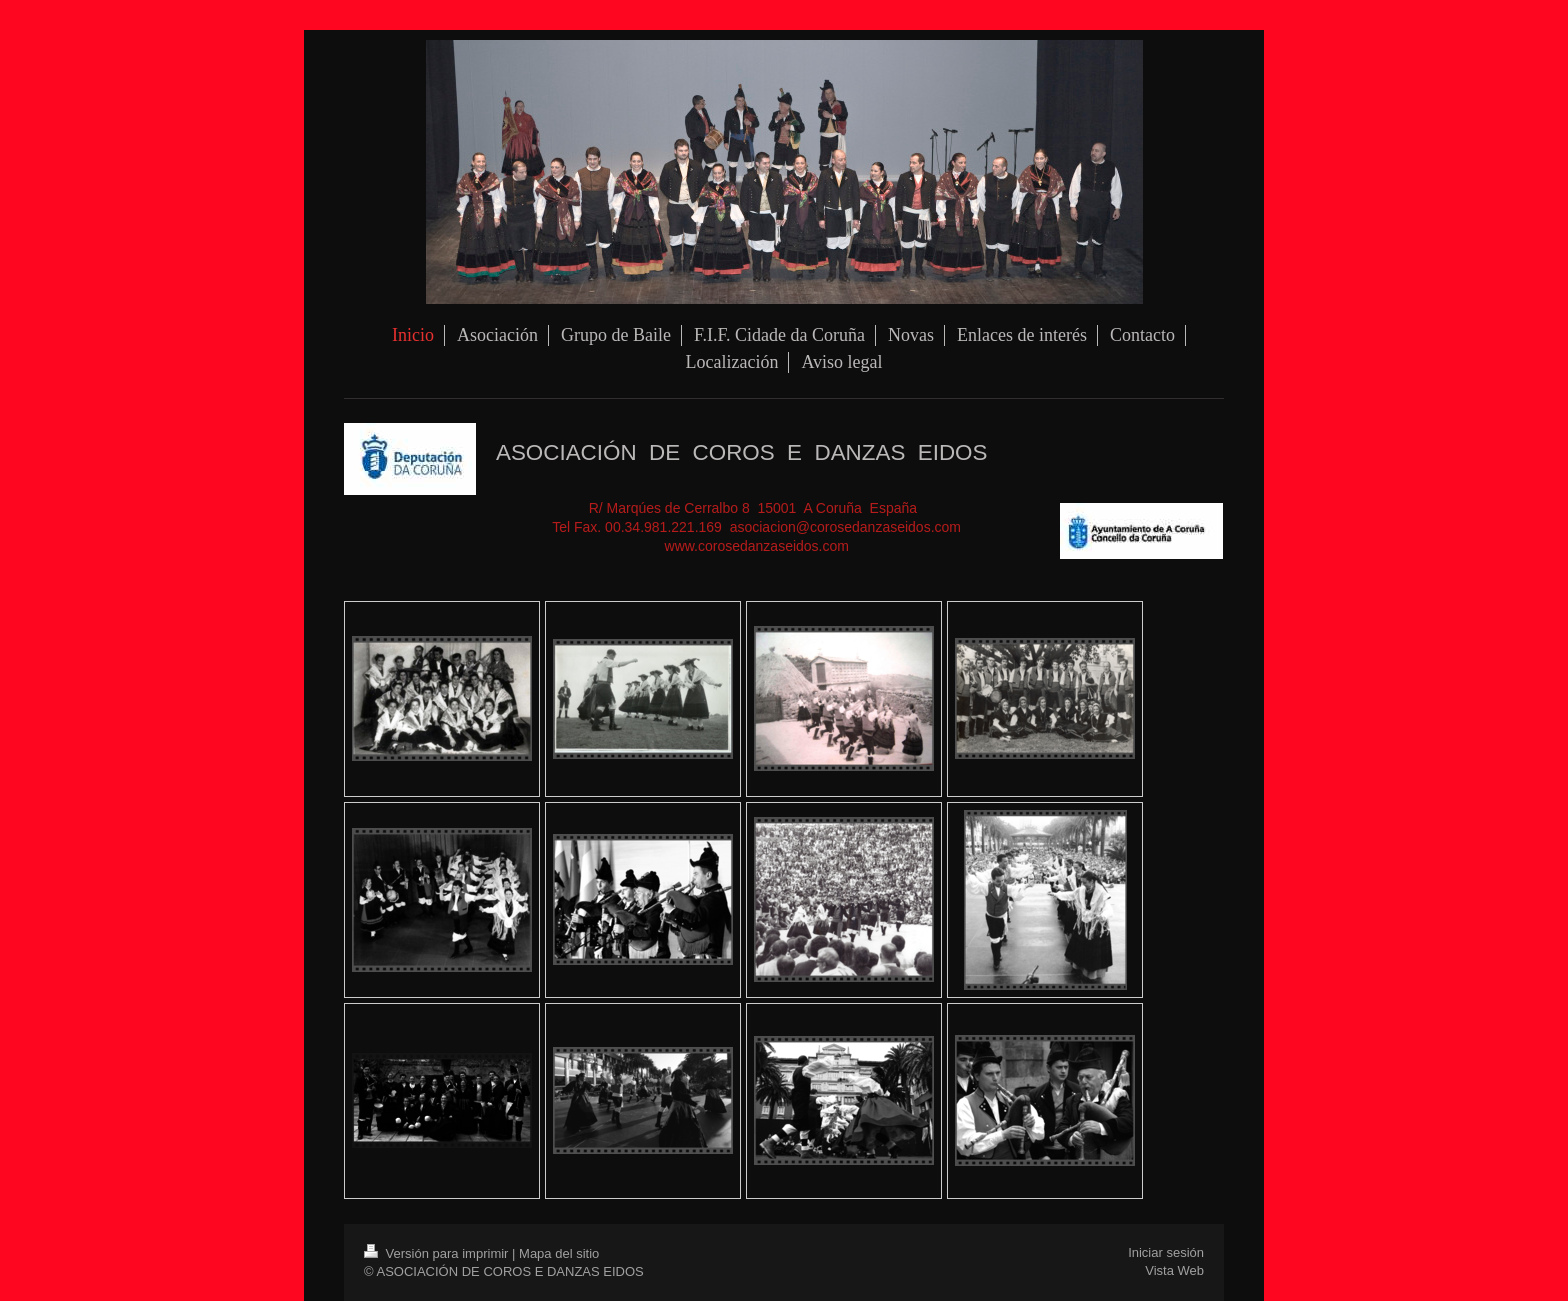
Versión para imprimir (438, 1253)
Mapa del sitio (559, 1253)
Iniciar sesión (1166, 1252)
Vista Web (1174, 1270)
